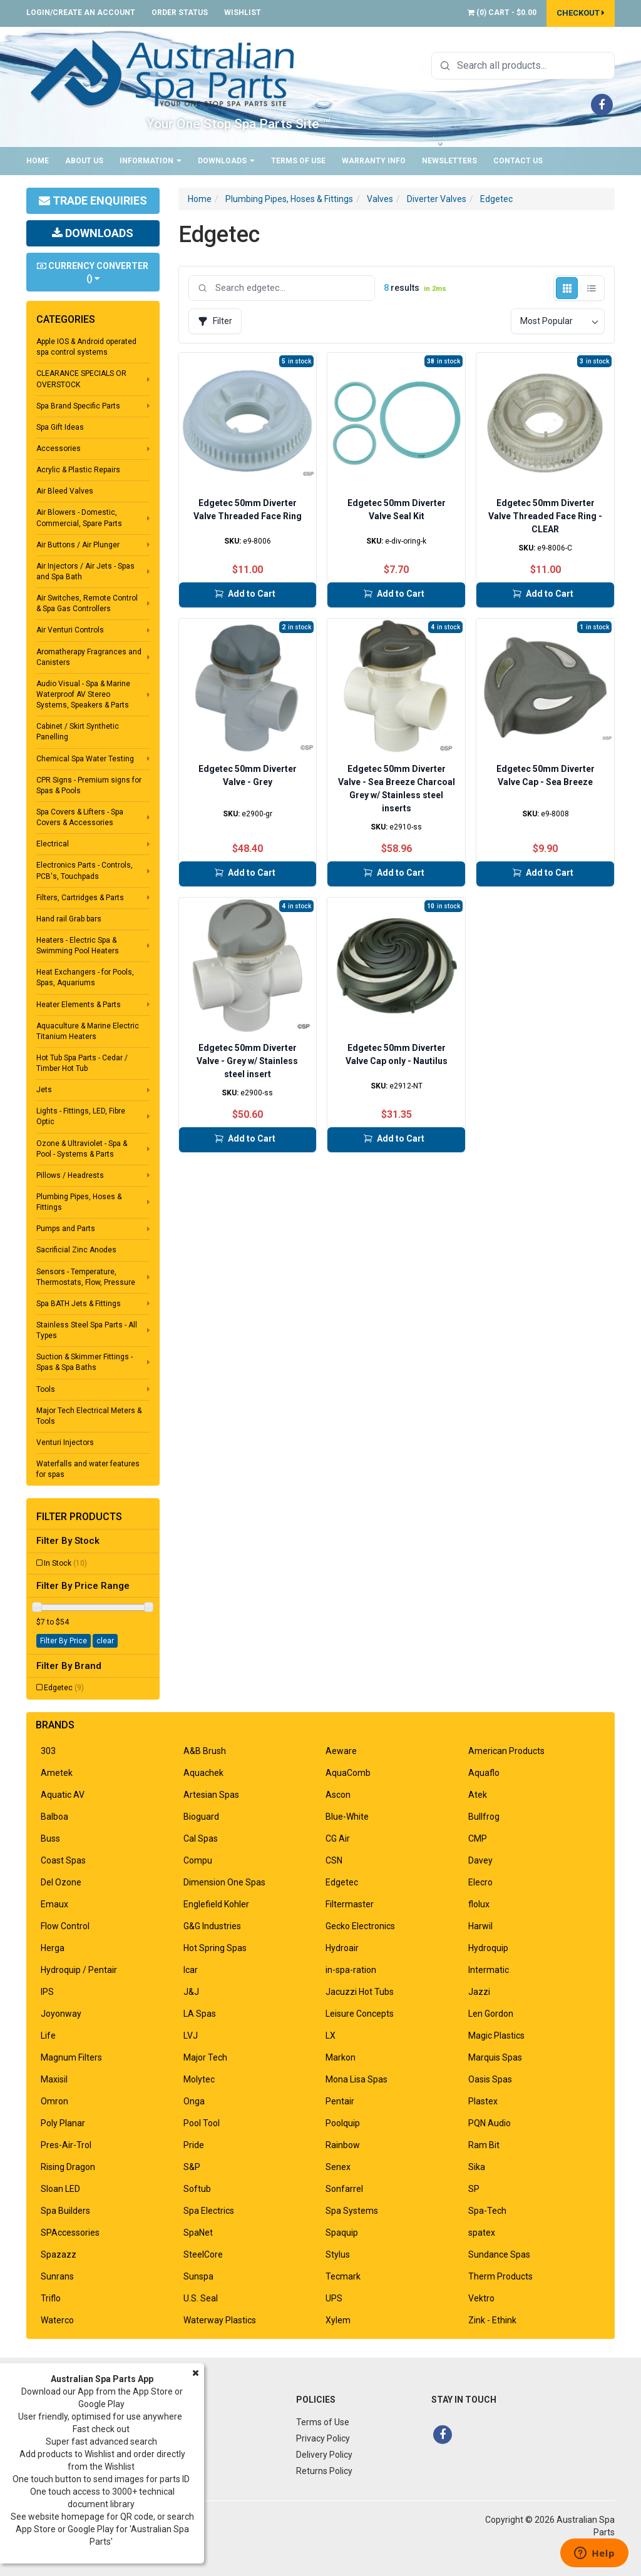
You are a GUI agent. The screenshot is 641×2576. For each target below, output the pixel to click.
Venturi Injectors (65, 1442)
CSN (334, 1860)
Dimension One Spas (224, 1882)
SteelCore (203, 2254)
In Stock (65, 1563)
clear (105, 1640)
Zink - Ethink (492, 2320)
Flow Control (65, 1926)
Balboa (54, 1817)
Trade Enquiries (93, 200)
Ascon (338, 1795)
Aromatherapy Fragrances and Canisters (88, 657)
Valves (380, 199)
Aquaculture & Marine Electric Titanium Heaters (87, 1031)
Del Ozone (61, 1882)
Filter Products (79, 1517)
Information (151, 160)
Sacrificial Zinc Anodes (76, 1249)
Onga (194, 2101)
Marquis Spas (495, 2057)
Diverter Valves (436, 199)
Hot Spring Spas (215, 1948)
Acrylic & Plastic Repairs (78, 469)
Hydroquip (488, 1948)
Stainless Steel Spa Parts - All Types (86, 1330)
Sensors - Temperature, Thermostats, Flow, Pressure (85, 1277)
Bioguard (201, 1817)
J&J (191, 1992)
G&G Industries (212, 1926)
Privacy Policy (323, 2438)
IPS (47, 1992)
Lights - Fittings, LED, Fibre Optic (80, 1116)
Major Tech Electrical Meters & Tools (88, 1416)
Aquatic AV (63, 1795)
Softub (197, 2189)
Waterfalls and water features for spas (88, 1469)
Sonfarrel (344, 2189)
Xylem (338, 2320)
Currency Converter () (92, 272)
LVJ (190, 2036)
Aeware (341, 1751)
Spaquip (342, 2233)
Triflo (51, 2298)
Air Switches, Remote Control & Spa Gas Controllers (87, 603)
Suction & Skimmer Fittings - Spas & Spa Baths (84, 1362)
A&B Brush (204, 1751)
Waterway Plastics (219, 2320)
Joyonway (61, 2014)
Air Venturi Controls (70, 630)
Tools (45, 1389)
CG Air (338, 1838)
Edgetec (64, 1687)
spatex (481, 2233)
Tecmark (343, 2276)
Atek (477, 1795)
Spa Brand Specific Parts (78, 406)
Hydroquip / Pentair (79, 1970)
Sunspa (198, 2276)
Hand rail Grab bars (68, 919)
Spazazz (58, 2254)
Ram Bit (484, 2145)
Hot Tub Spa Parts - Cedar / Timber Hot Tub (82, 1063)
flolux (479, 1904)
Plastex (483, 2101)
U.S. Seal (200, 2298)
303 (48, 1751)
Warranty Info (374, 160)
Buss (50, 1838)
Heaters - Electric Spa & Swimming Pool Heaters (77, 945)
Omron (54, 2101)
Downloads (226, 160)
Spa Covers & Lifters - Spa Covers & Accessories (79, 817)
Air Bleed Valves (64, 491)
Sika (476, 2167)
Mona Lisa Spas (356, 2079)
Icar (190, 1970)
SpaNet (198, 2233)
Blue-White (347, 1817)
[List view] (591, 288)
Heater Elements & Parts (78, 1004)
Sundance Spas (499, 2254)
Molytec (199, 2079)
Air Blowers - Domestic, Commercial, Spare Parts (79, 517)
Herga (52, 1948)
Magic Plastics (496, 2036)
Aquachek (203, 1773)
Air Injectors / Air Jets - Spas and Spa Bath (85, 571)
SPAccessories (70, 2233)
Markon (341, 2057)
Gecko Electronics (360, 1926)
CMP (477, 1838)
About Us (84, 160)
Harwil (480, 1926)
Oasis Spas (490, 2079)
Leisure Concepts (360, 2014)
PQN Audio (489, 2123)
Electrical (52, 843)
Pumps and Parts (65, 1228)
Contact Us (518, 160)
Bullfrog (484, 1817)
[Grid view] (567, 288)
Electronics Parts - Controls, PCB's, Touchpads (84, 870)
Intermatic (488, 1970)
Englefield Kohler (216, 1904)
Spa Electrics (208, 2211)
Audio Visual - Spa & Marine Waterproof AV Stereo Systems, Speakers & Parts (83, 694)
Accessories (58, 448)
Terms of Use (298, 160)
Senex (338, 2167)
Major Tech (205, 2057)
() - (502, 12)
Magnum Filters (71, 2057)
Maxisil (54, 2079)
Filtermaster (350, 1904)
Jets (44, 1089)
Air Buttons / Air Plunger (78, 544)
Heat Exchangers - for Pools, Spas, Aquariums (85, 977)
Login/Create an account (80, 12)
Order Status (179, 12)
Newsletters (449, 160)
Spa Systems (352, 2211)
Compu (197, 1860)
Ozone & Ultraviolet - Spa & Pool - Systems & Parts (81, 1149)
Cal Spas (200, 1838)
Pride (193, 2145)
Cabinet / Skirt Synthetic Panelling (77, 731)
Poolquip (343, 2123)
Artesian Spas (211, 1795)
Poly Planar (63, 2123)
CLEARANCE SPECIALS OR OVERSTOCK (81, 378)
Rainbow (343, 2145)
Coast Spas (63, 1860)
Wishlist (242, 12)
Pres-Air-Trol (66, 2145)
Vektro (481, 2298)
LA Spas (199, 2014)
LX (331, 2036)
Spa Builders (65, 2211)
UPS (334, 2298)
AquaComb (348, 1773)
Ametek (57, 1773)
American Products (506, 1751)
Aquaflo (484, 1773)
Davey (480, 1860)
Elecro (480, 1882)
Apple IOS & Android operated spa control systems (86, 347)
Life (48, 2036)
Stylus (338, 2254)
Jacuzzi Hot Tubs (360, 1992)
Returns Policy (324, 2471)
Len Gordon (490, 2014)
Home (37, 160)
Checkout (580, 13)
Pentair (340, 2101)
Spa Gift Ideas (60, 427)
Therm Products (500, 2276)
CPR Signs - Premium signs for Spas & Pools (88, 785)
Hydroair (342, 1948)
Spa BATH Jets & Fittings (78, 1303)
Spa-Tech (487, 2211)
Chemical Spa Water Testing (85, 758)
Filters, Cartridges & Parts (80, 897)
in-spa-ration (351, 1970)
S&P (191, 2167)
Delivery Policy (324, 2455)
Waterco (57, 2320)
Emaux (54, 1904)
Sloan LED (60, 2189)
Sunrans (57, 2276)
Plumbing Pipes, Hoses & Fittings (78, 1202)
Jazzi (479, 1992)
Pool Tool (201, 2123)
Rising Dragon (68, 2167)
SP (473, 2189)
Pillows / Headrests (70, 1175)
